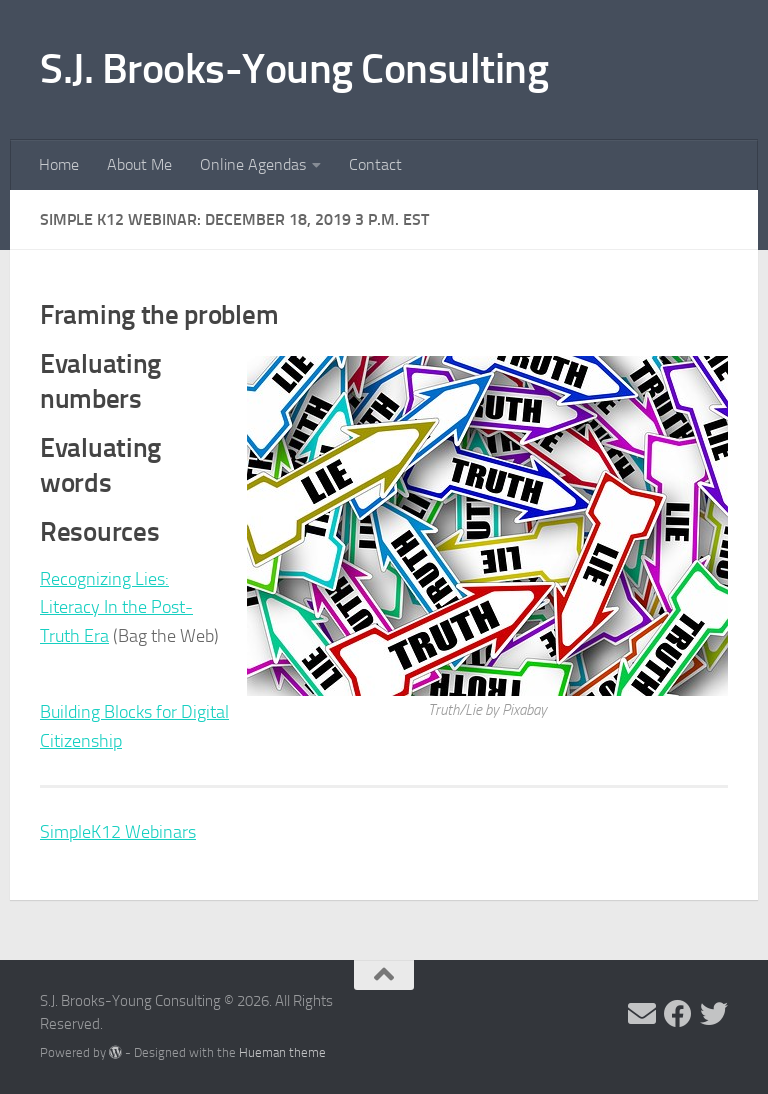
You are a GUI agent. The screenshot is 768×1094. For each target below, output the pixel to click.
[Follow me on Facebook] (678, 1014)
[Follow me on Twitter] (714, 1014)
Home (59, 164)
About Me (139, 164)
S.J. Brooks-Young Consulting (294, 69)
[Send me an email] (642, 1014)
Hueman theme (282, 1052)
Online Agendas (253, 164)
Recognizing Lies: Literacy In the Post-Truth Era (116, 608)
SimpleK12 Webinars (118, 832)
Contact (375, 164)
